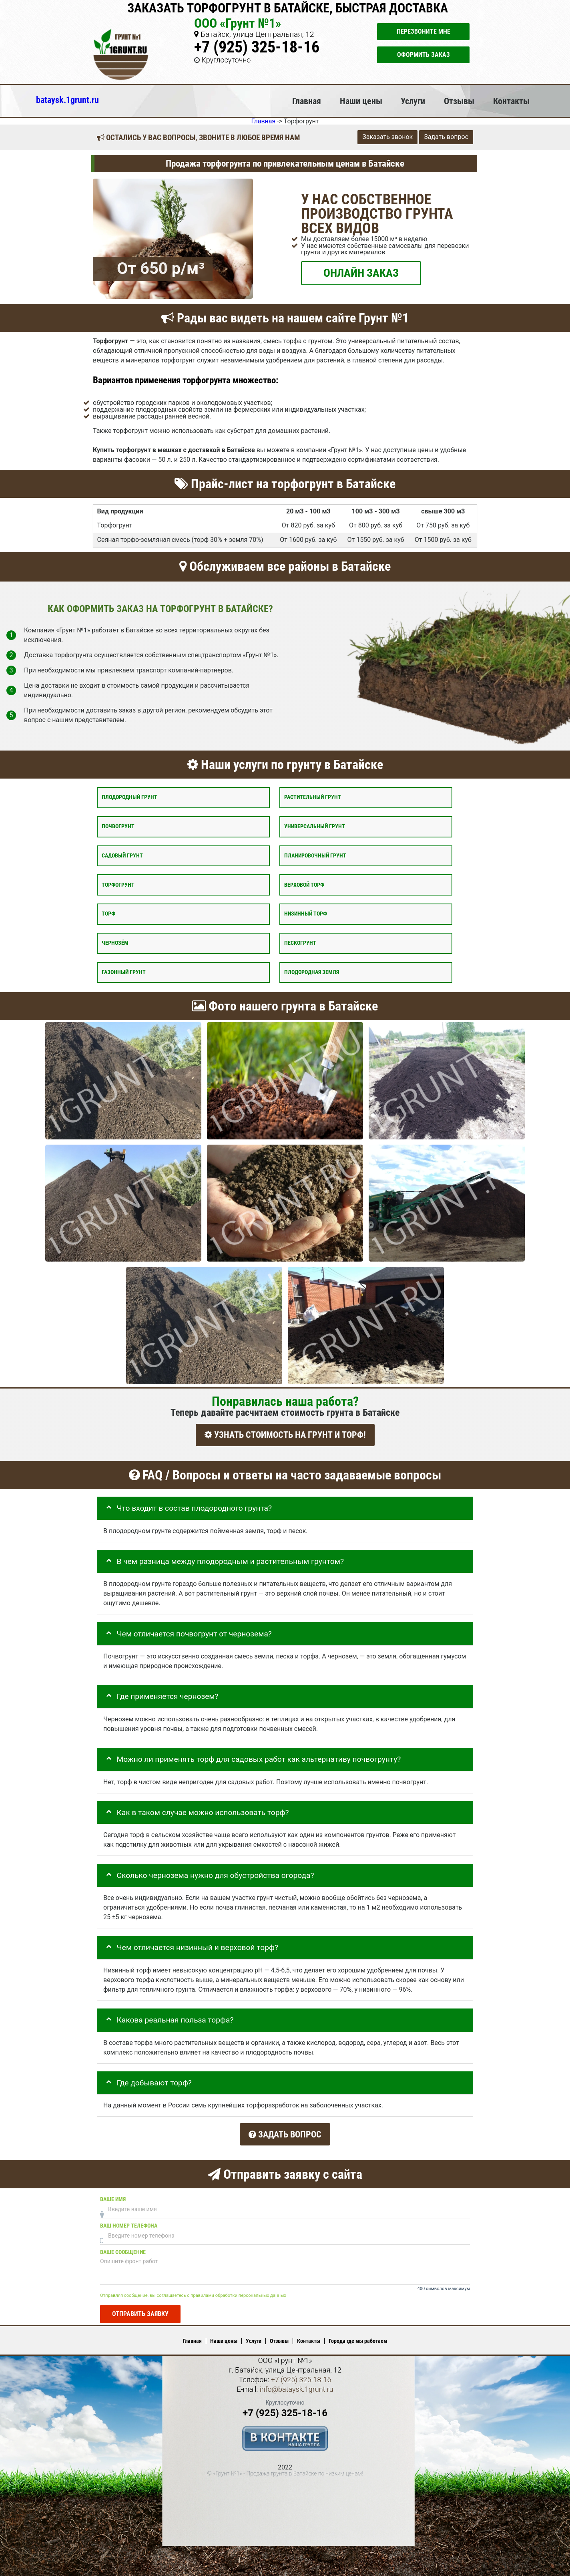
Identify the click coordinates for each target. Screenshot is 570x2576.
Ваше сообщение (123, 2248)
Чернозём (115, 943)
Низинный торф (305, 913)
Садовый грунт (122, 855)
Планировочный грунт (315, 855)
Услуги (413, 101)
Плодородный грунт (129, 797)
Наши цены (361, 101)
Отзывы (459, 101)
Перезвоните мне (423, 31)
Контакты (511, 101)
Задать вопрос (446, 137)
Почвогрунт (118, 826)
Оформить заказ (423, 54)
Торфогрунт (118, 884)
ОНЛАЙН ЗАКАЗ (361, 272)
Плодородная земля (311, 971)
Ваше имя (113, 2195)
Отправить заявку (140, 2310)
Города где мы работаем (358, 2337)
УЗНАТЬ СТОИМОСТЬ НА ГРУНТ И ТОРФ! (285, 1435)
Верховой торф (304, 884)
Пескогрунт (300, 943)
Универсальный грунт (314, 826)
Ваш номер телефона (128, 2221)
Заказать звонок (387, 137)
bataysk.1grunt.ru (67, 100)
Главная (306, 101)
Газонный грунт (124, 971)
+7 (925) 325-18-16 (256, 47)
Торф (108, 913)
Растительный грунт (312, 797)
